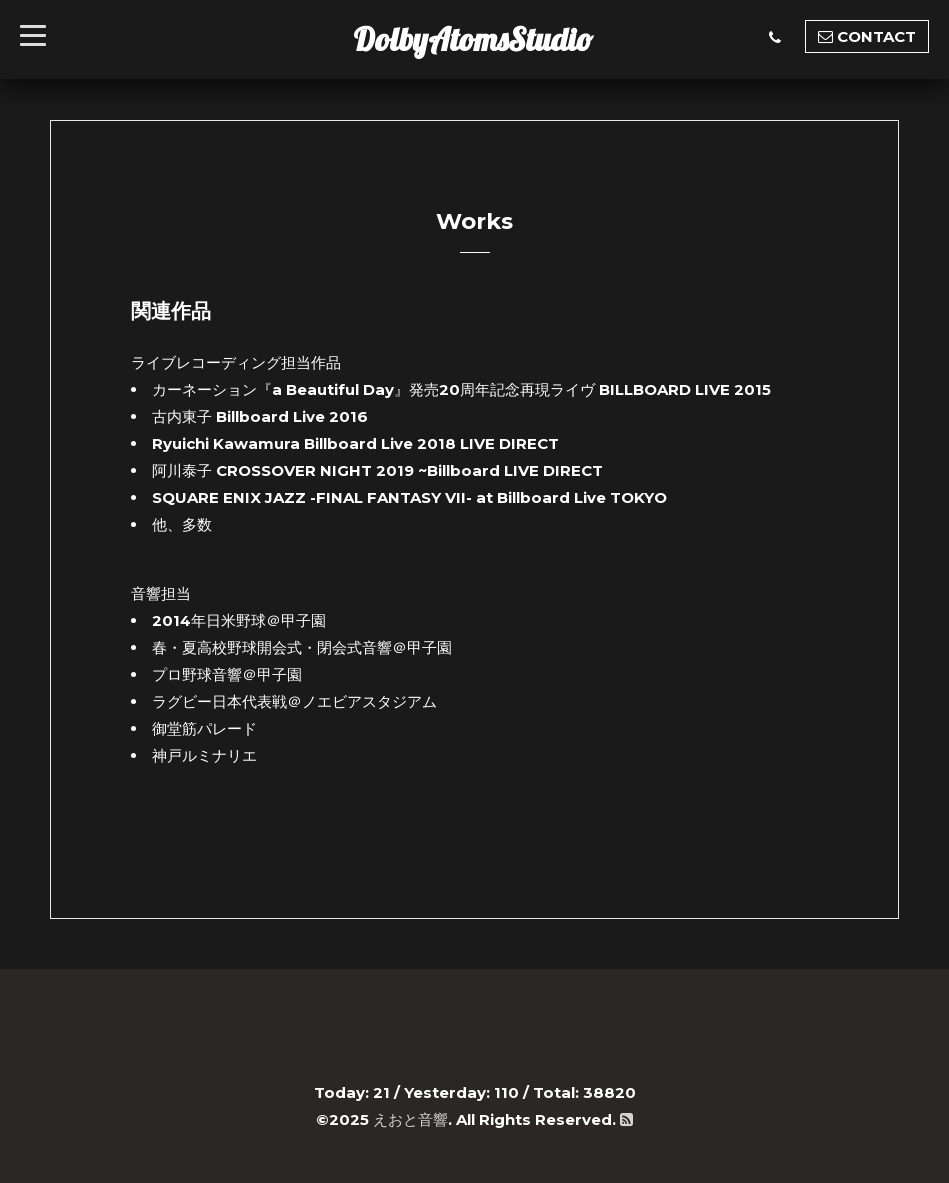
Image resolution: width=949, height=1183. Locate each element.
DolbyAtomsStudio (473, 39)
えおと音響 (410, 1119)
